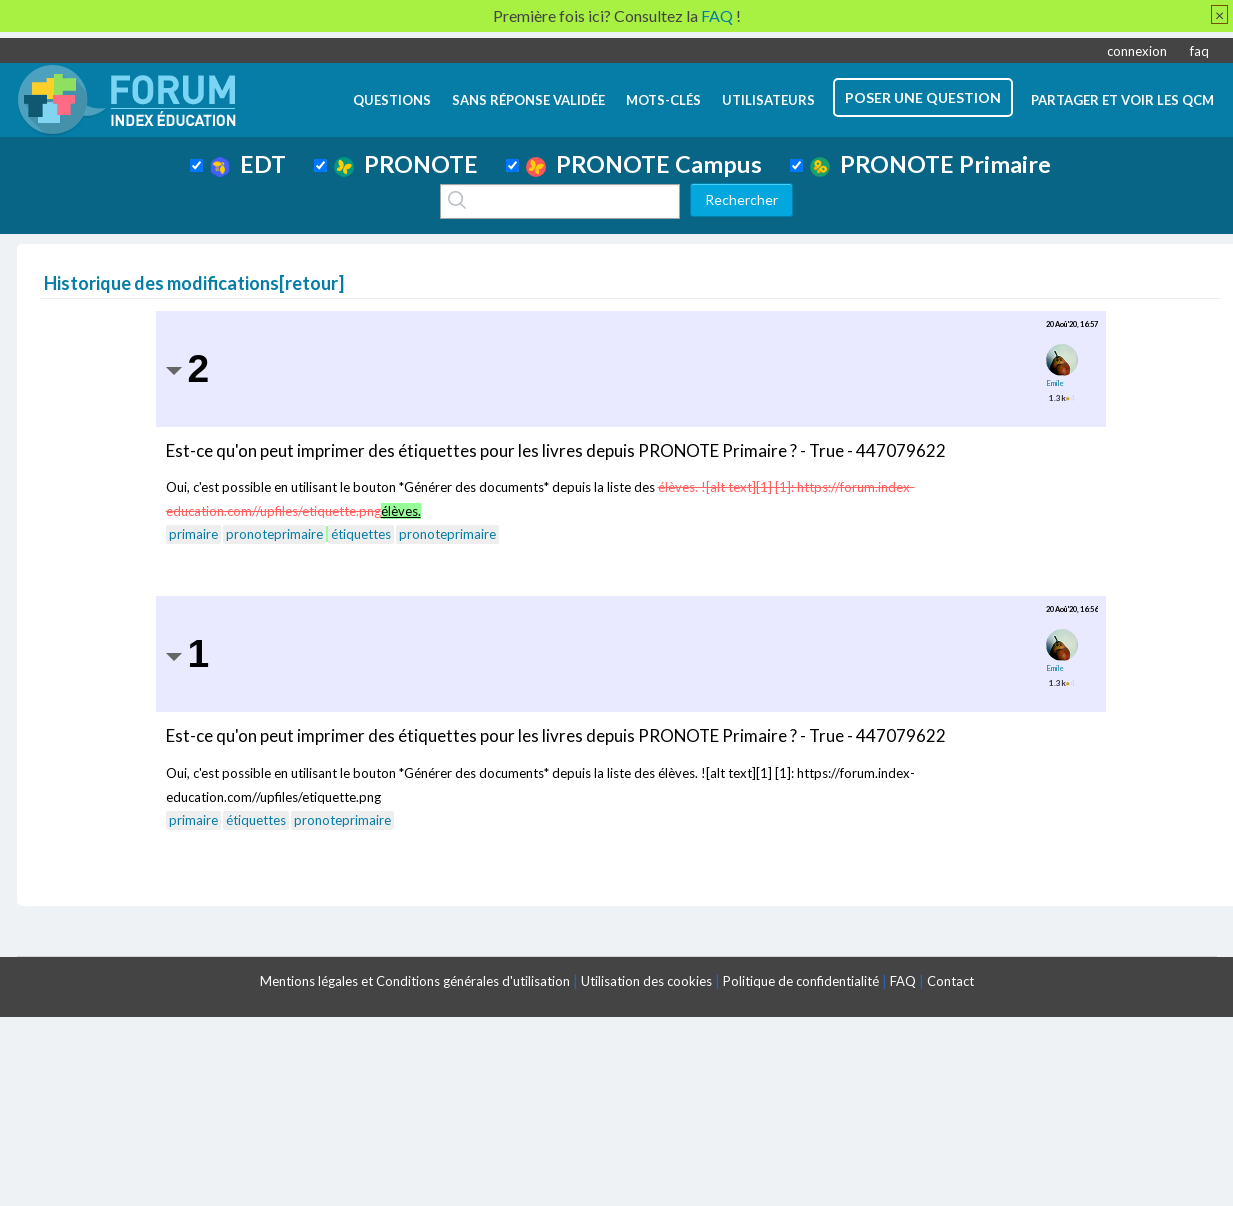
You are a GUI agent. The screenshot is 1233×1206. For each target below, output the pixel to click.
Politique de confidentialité (801, 981)
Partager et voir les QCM (1122, 100)
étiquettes (361, 534)
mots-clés (663, 100)
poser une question (923, 97)
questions (392, 100)
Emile (1055, 383)
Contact (950, 981)
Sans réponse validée (528, 100)
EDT (248, 164)
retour (311, 283)
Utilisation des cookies (646, 981)
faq (1199, 51)
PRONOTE (406, 164)
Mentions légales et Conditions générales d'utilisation (415, 981)
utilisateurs (768, 100)
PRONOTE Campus (644, 164)
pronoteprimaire (274, 534)
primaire (193, 534)
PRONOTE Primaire (930, 164)
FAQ (903, 981)
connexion (1137, 51)
